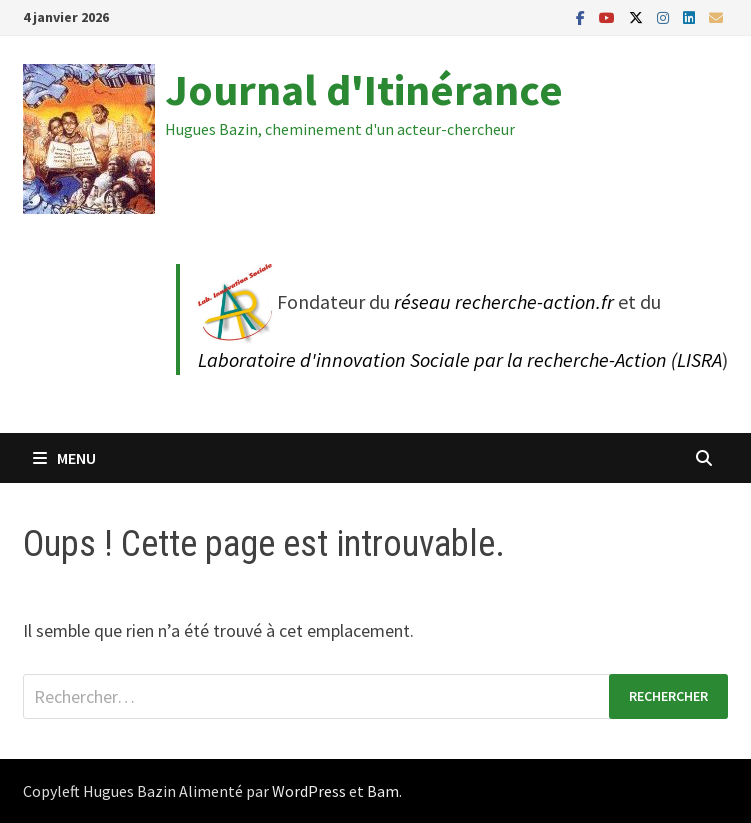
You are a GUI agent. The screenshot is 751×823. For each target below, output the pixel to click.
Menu (64, 458)
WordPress (309, 791)
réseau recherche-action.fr (504, 301)
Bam (383, 791)
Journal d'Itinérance (364, 89)
